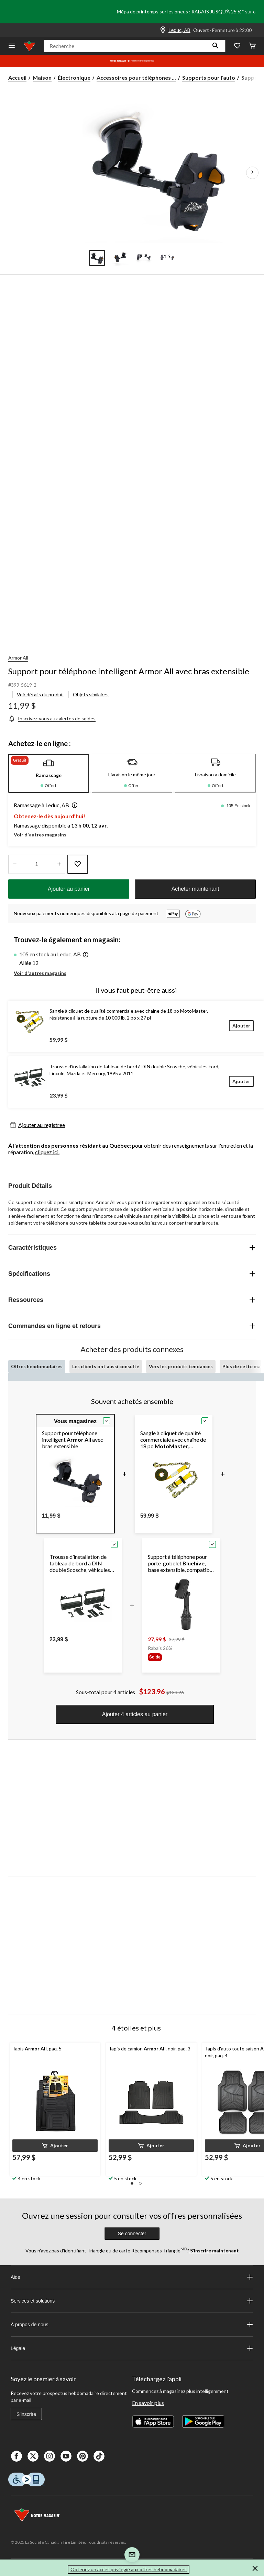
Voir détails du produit (40, 694)
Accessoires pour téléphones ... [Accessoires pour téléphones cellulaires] (136, 77)
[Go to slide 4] (167, 258)
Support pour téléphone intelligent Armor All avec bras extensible (128, 671)
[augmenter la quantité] (15, 864)
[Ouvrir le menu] (11, 46)
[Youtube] (66, 2456)
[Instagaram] (49, 2456)
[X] (33, 2456)
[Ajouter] (241, 1025)
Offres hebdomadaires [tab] (37, 1366)
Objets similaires (91, 694)
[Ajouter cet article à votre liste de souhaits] (77, 864)
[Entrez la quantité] (37, 864)
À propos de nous (132, 2324)
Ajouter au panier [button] (69, 889)
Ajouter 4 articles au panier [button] (134, 1714)
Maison (42, 77)
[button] (215, 46)
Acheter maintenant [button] (195, 889)
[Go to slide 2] (120, 258)
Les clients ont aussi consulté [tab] (105, 1366)
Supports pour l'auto (208, 77)
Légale (132, 2348)
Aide (132, 2277)
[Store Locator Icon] (163, 30)
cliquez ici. (47, 1152)
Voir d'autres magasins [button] (40, 834)
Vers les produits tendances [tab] (181, 1366)
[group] (167, 1657)
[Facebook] (16, 2456)
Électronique (74, 77)
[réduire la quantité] (59, 864)
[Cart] (252, 46)
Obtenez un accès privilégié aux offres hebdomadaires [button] (128, 2569)
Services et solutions (132, 2300)
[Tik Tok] (99, 2456)
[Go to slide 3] (143, 258)
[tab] (48, 773)
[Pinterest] (82, 2456)
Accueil (17, 77)
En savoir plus (148, 2402)
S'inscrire (26, 2414)
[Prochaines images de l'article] (252, 173)
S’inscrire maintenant (214, 2250)
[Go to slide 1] (97, 258)
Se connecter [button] (132, 2233)
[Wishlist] (237, 46)
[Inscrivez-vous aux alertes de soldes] (52, 718)
